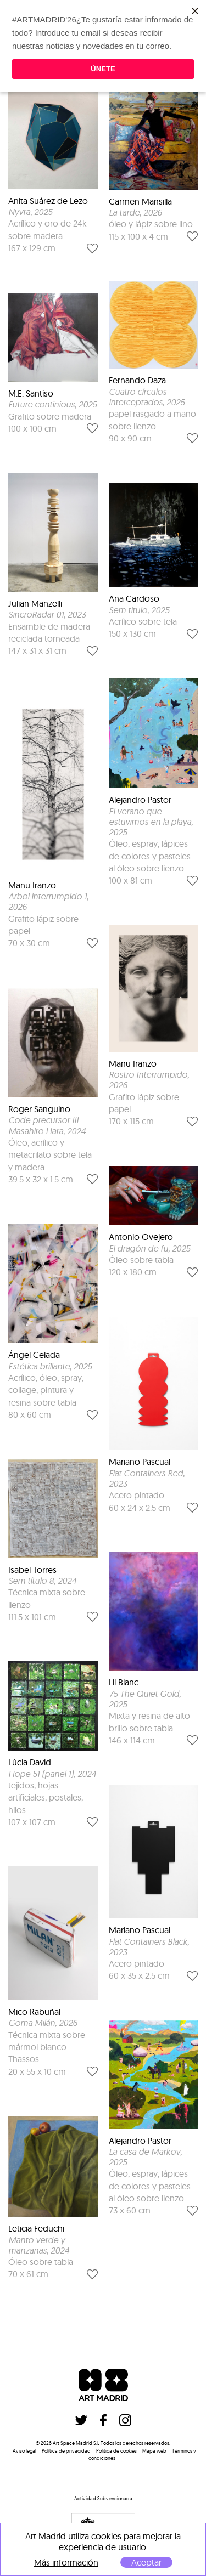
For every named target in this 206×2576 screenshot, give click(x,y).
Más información (66, 2562)
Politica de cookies (116, 2451)
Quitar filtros (103, 32)
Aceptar (146, 2562)
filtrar (23, 57)
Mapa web (154, 2451)
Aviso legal (24, 2451)
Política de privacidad (66, 2451)
